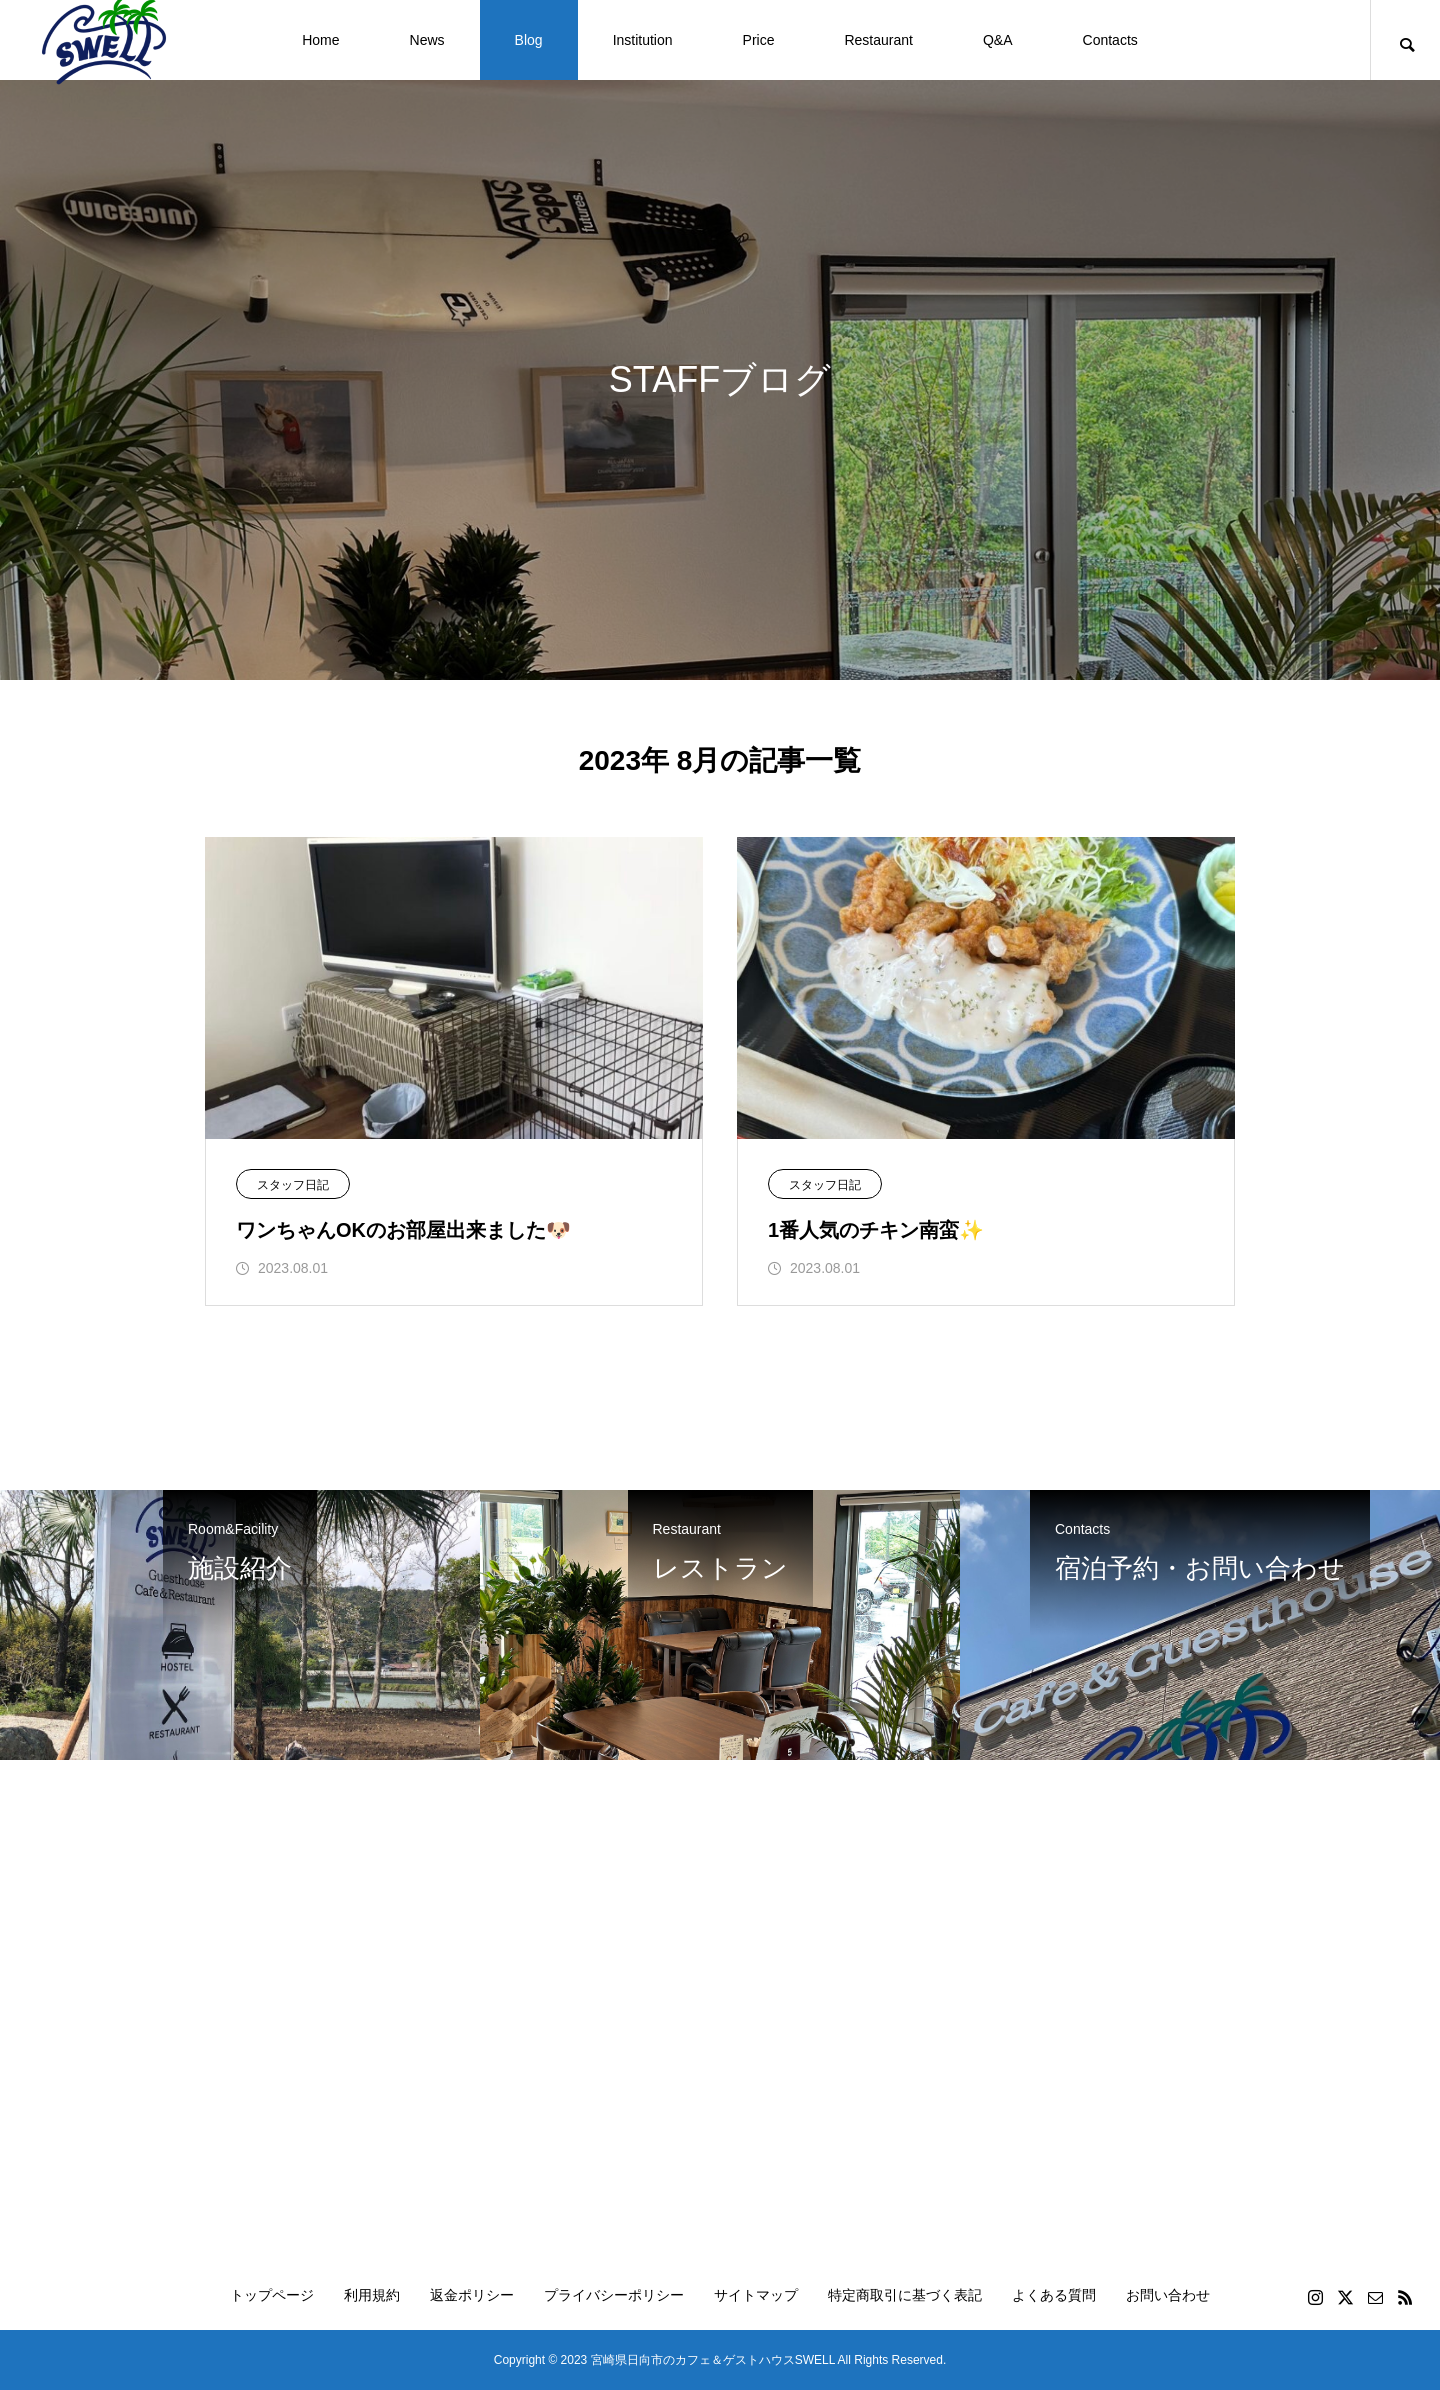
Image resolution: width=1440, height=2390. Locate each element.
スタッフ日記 (293, 1185)
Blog (529, 40)
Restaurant (878, 40)
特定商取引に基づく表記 (905, 2295)
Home (320, 40)
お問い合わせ (1168, 2295)
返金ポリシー (472, 2295)
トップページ (272, 2295)
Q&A (998, 40)
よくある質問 (1054, 2295)
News (427, 40)
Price (759, 40)
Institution (643, 40)
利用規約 (372, 2295)
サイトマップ (756, 2295)
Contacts (1110, 40)
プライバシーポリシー (614, 2295)
